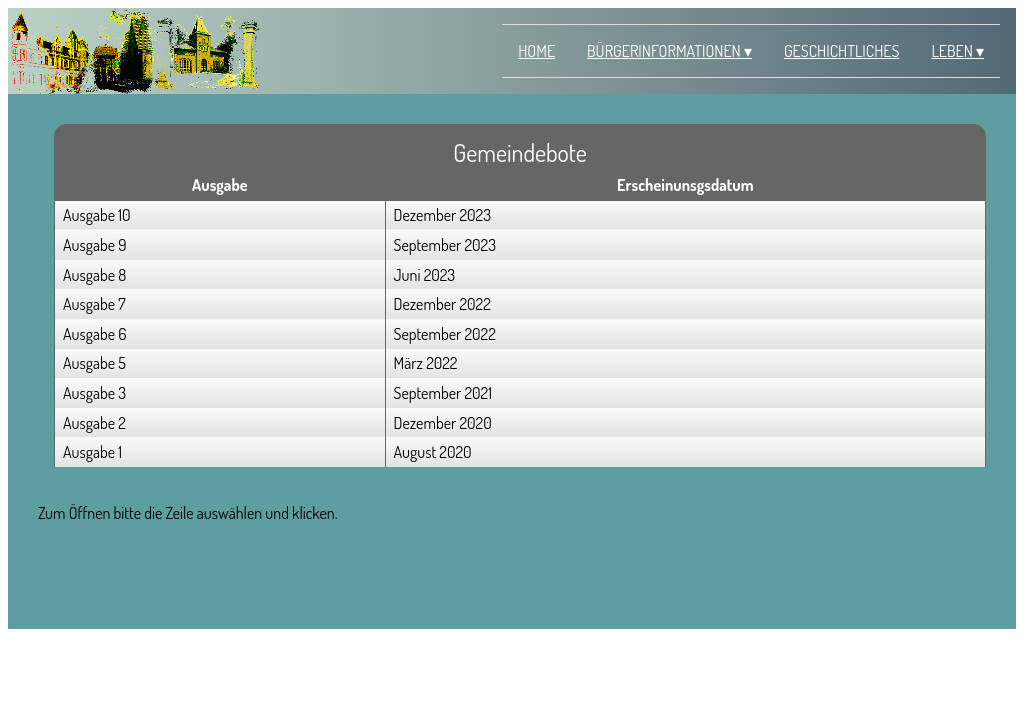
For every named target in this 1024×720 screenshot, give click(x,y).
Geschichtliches (841, 51)
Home (536, 51)
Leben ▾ (957, 51)
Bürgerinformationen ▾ (669, 51)
